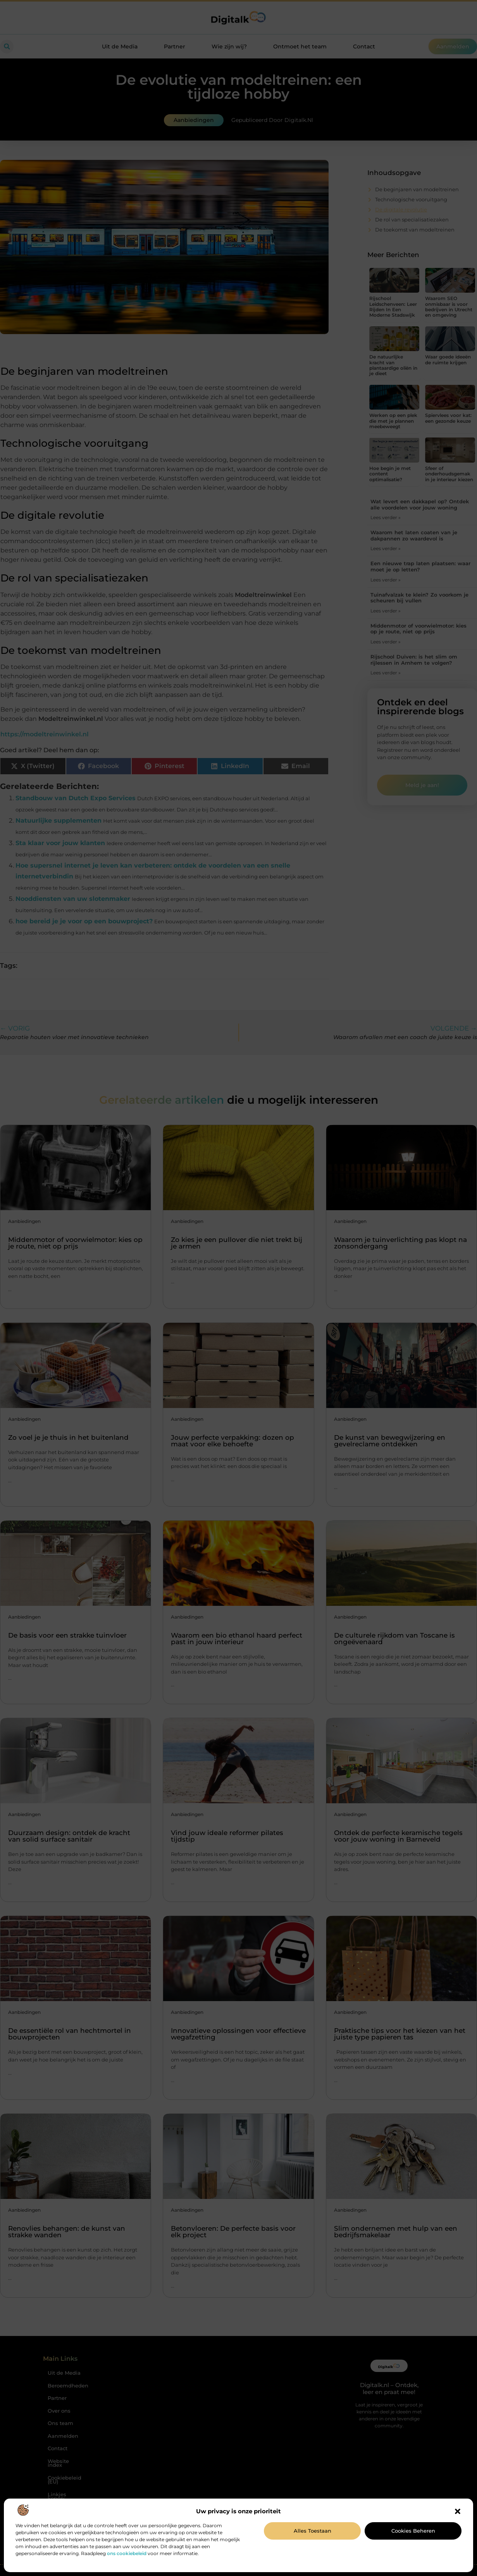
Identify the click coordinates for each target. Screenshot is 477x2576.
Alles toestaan (312, 2531)
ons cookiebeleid (126, 2553)
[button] (458, 2511)
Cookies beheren (413, 2531)
